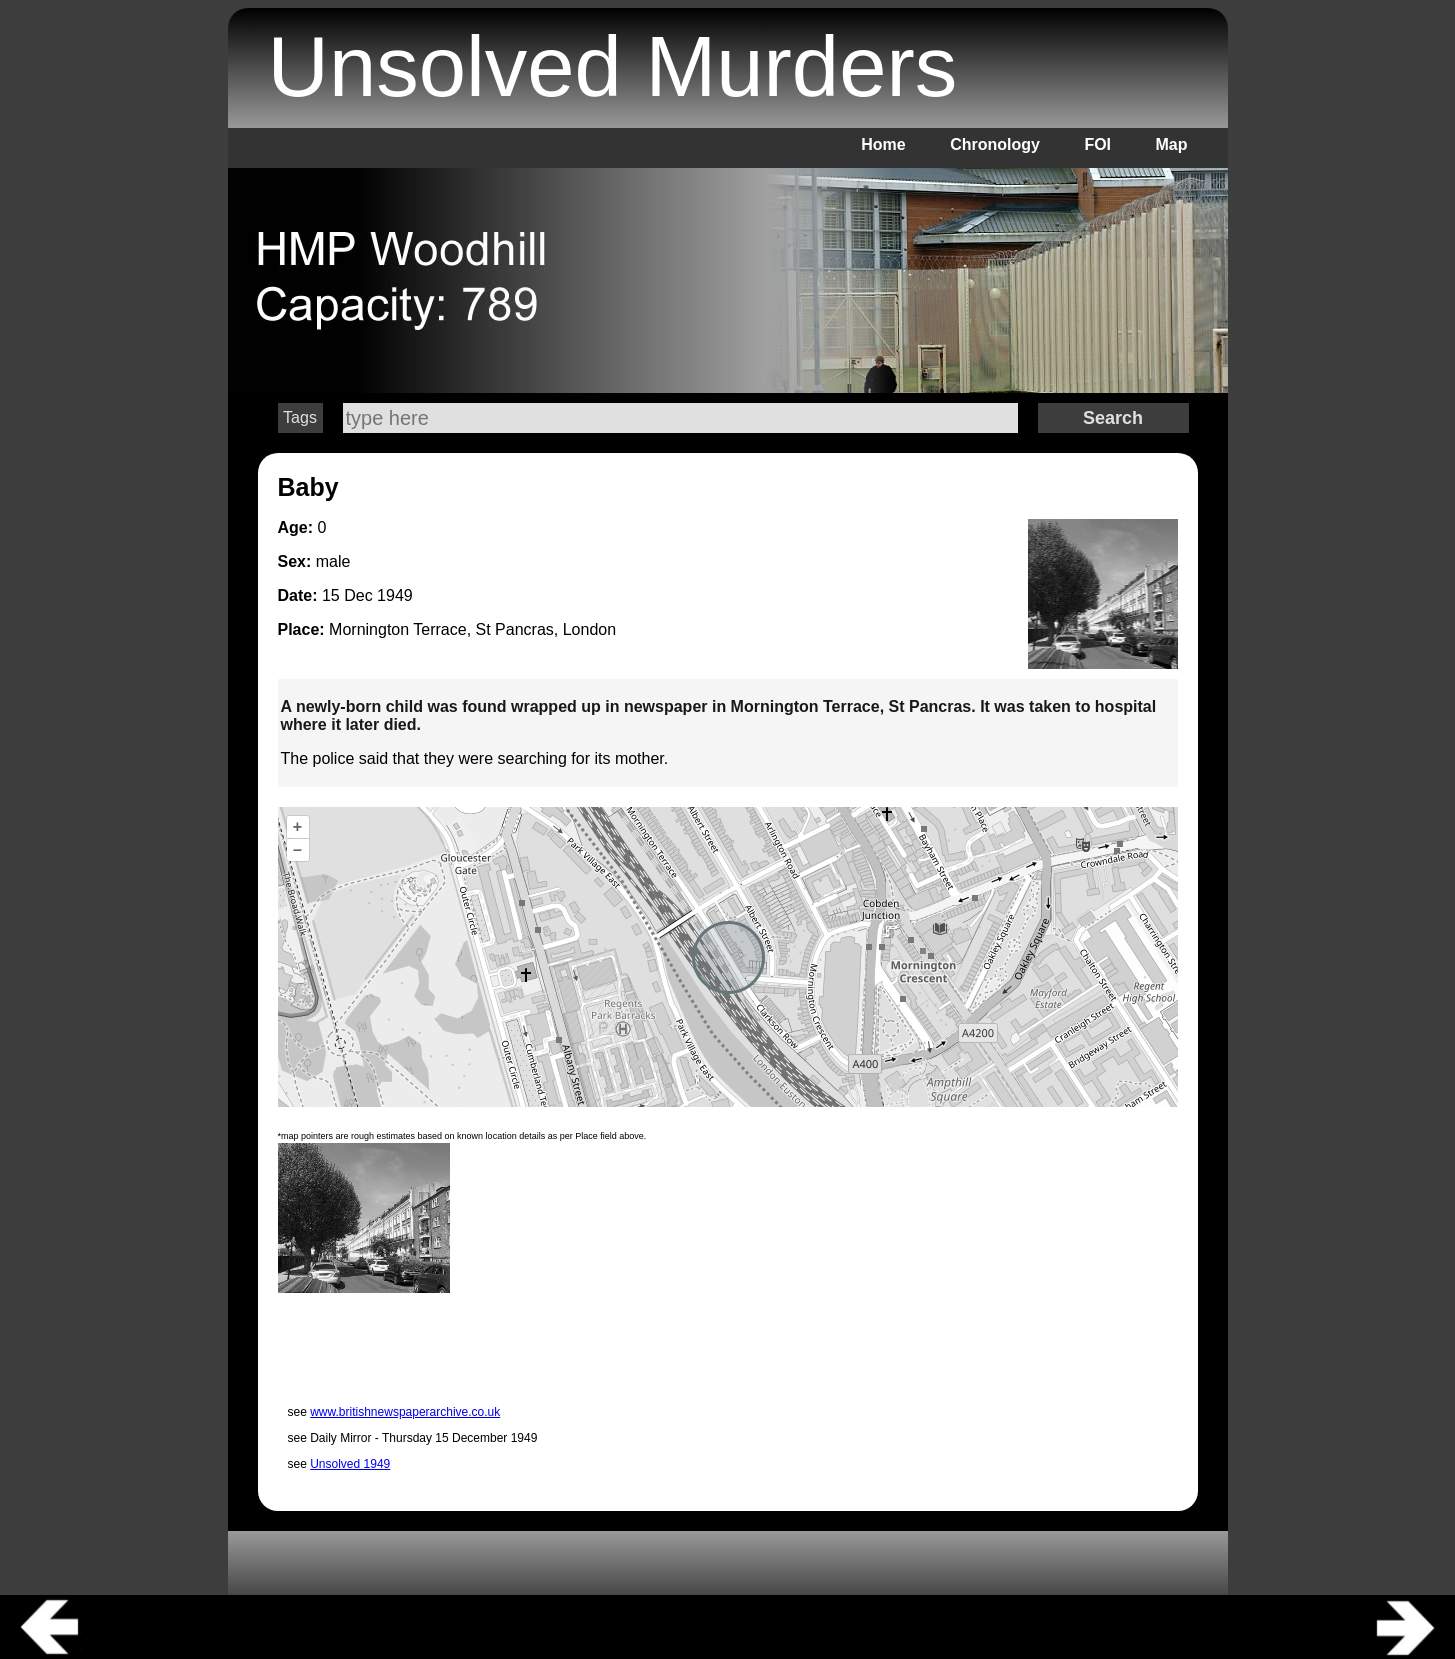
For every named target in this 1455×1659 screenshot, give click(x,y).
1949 (395, 595)
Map (1172, 144)
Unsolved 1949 (350, 1464)
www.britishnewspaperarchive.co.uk (405, 1412)
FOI (1097, 144)
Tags (300, 417)
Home (883, 144)
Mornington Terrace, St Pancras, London (472, 629)
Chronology (995, 144)
